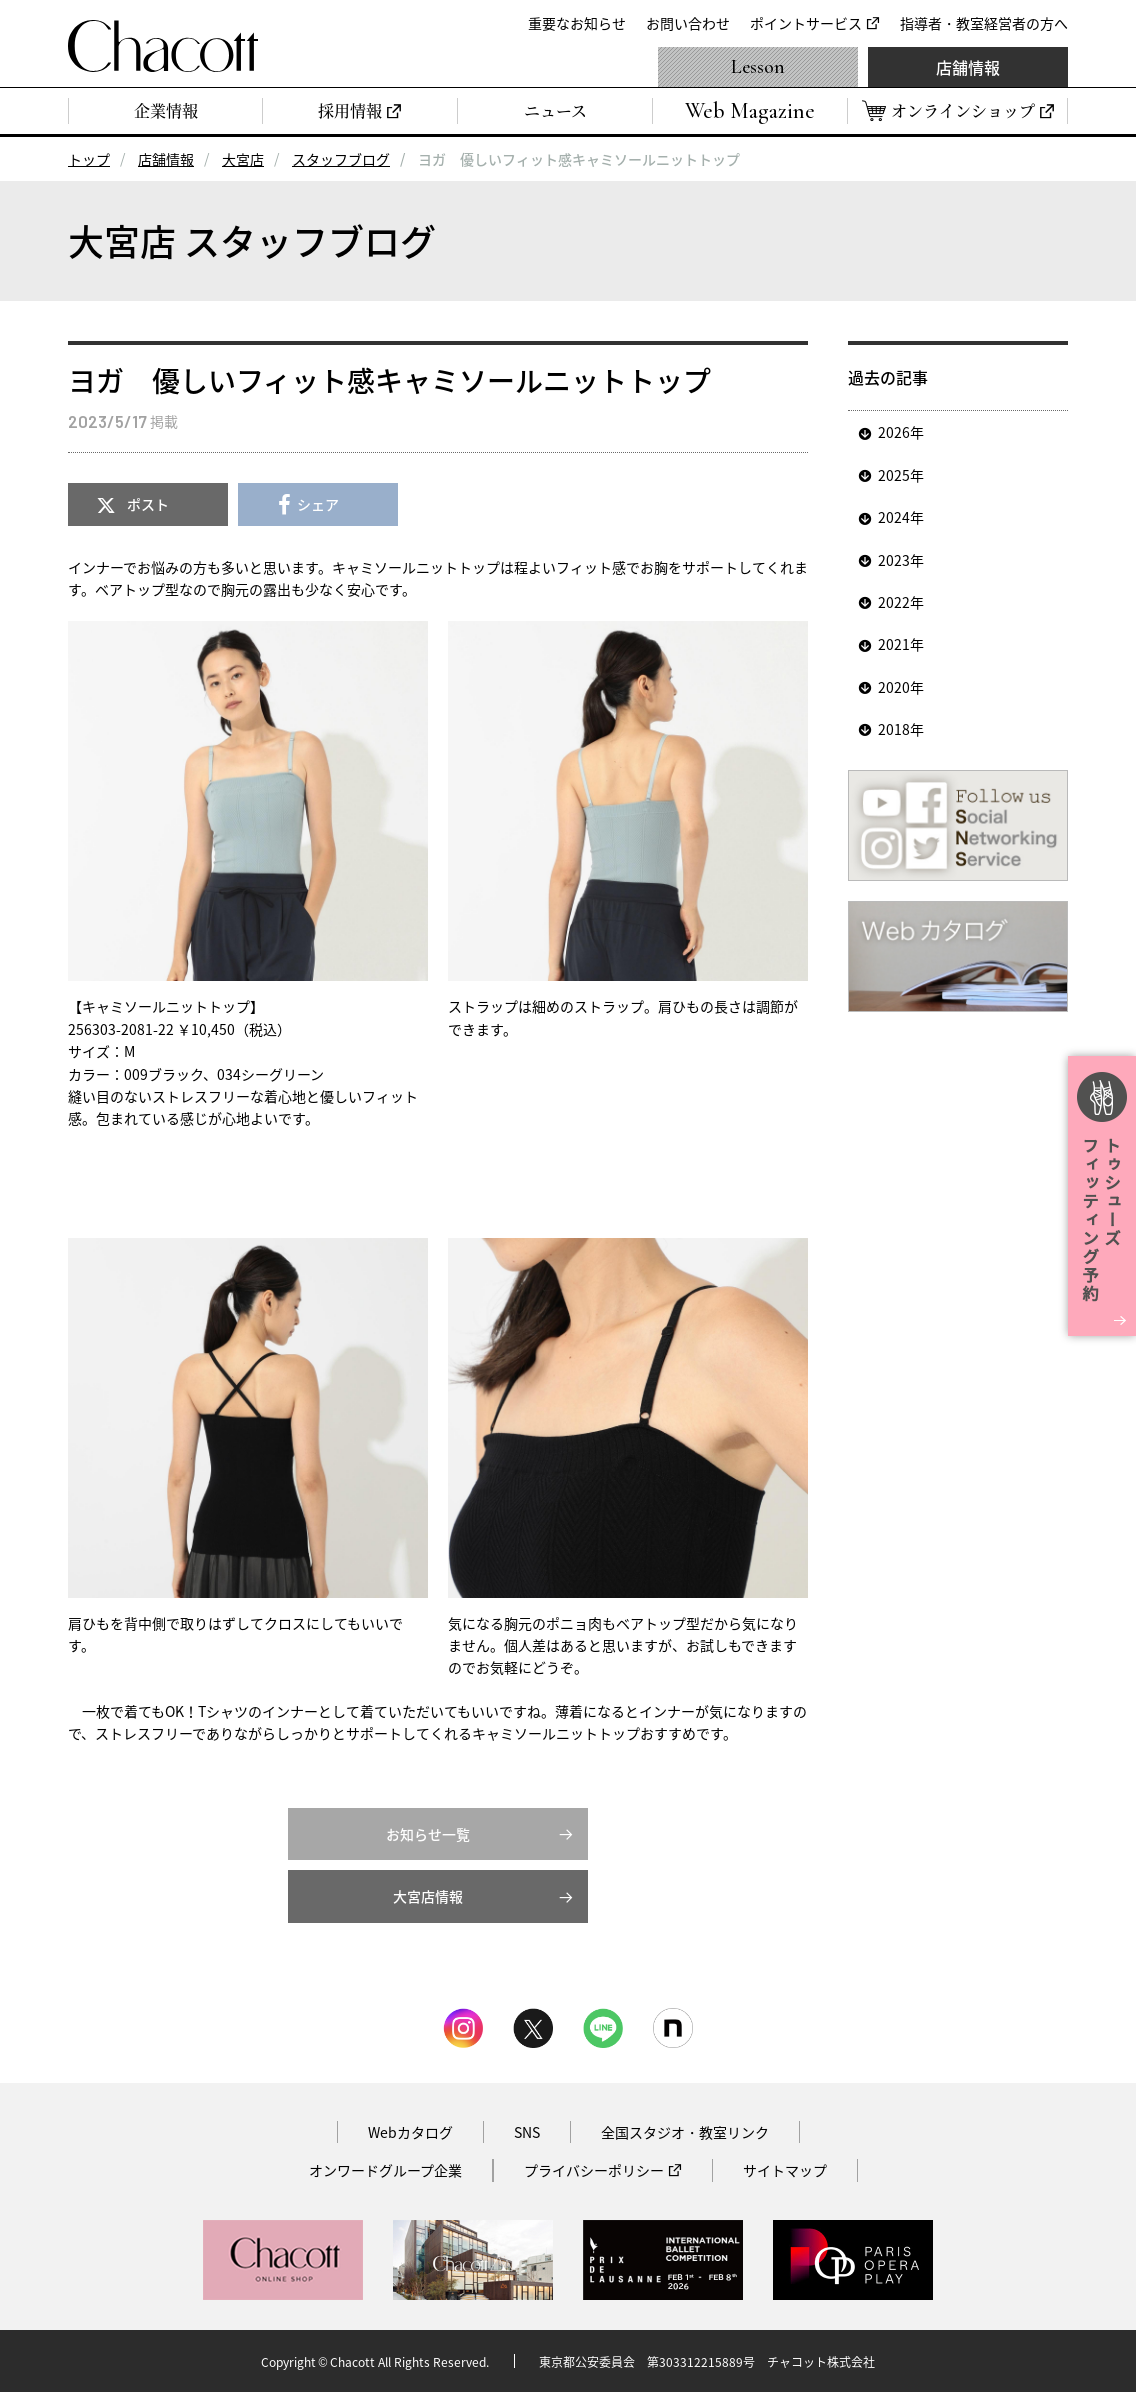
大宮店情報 (428, 1896)
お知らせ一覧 (428, 1834)
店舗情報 (968, 67)
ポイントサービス (806, 23)
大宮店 (243, 159)
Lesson (758, 67)
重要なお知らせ (577, 23)
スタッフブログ (341, 159)
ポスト (148, 504)
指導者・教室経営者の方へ (984, 23)
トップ (89, 159)
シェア (318, 504)
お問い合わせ (688, 23)
